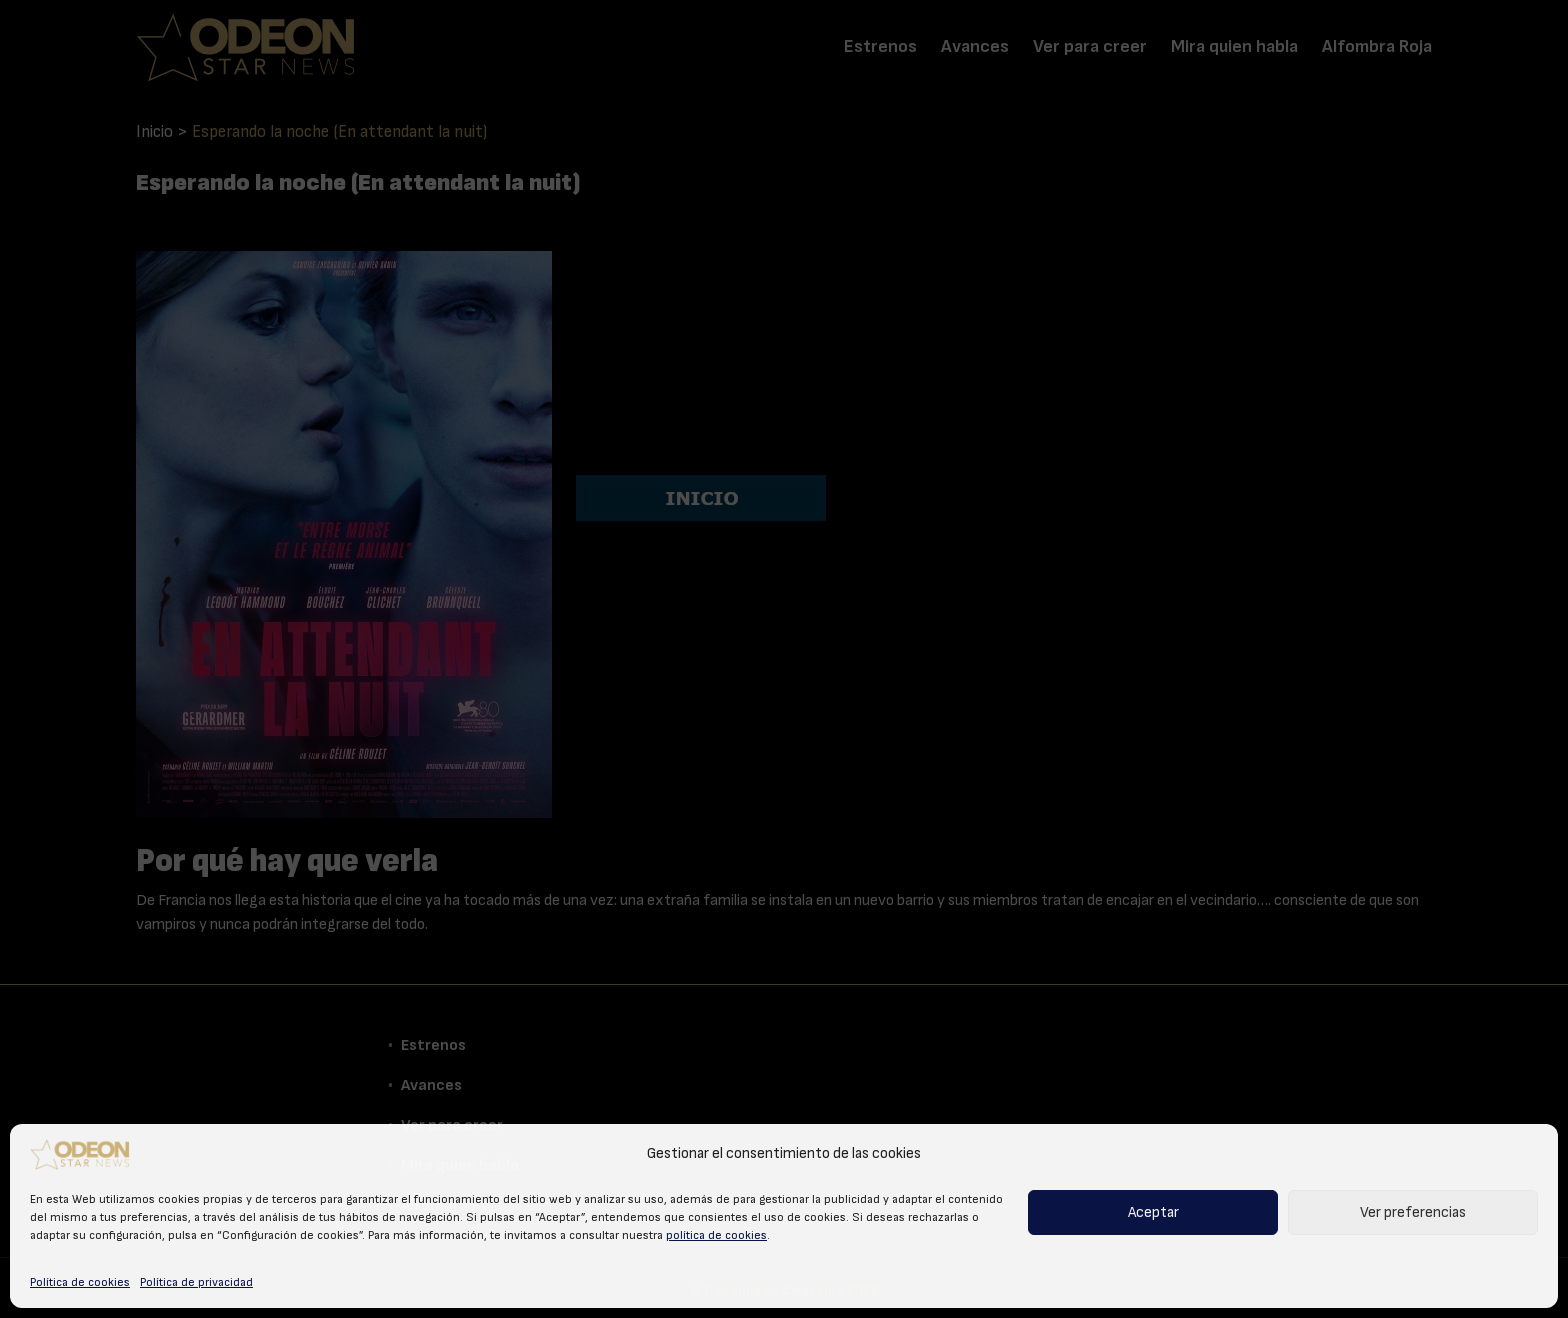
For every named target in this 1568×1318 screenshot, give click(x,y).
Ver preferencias (1413, 1212)
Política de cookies (80, 1282)
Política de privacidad (196, 1282)
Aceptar (1153, 1212)
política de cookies (716, 1235)
